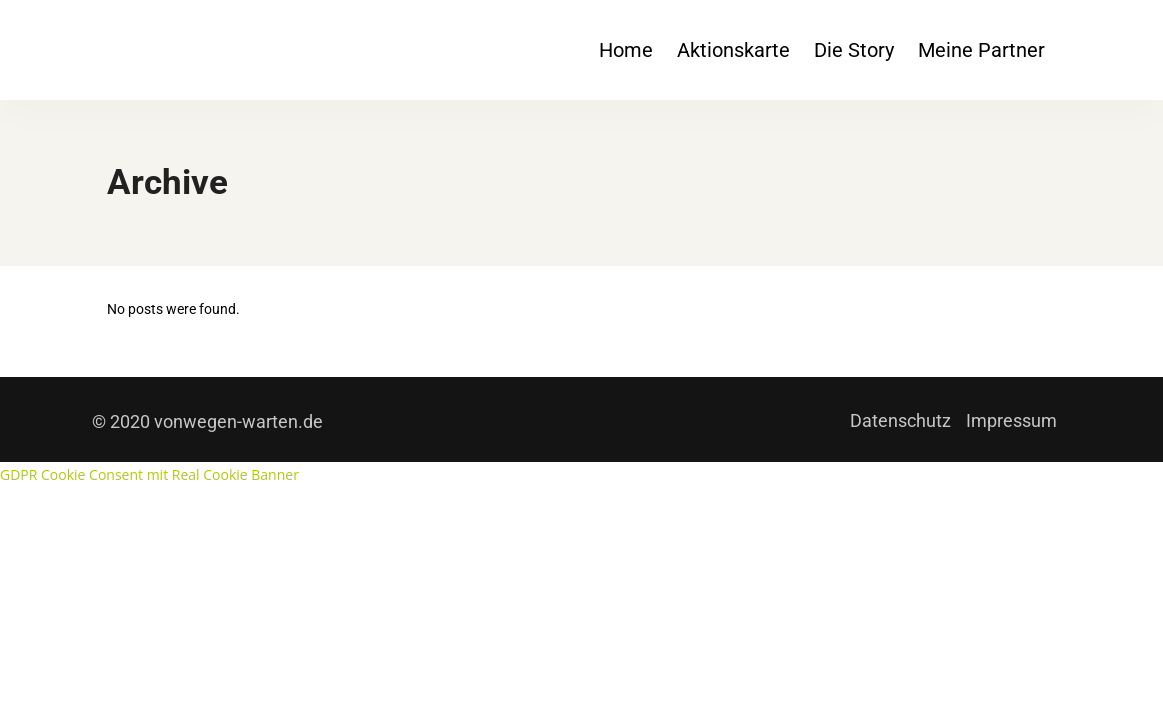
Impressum (1011, 420)
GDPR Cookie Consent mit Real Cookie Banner (149, 474)
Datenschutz (900, 420)
